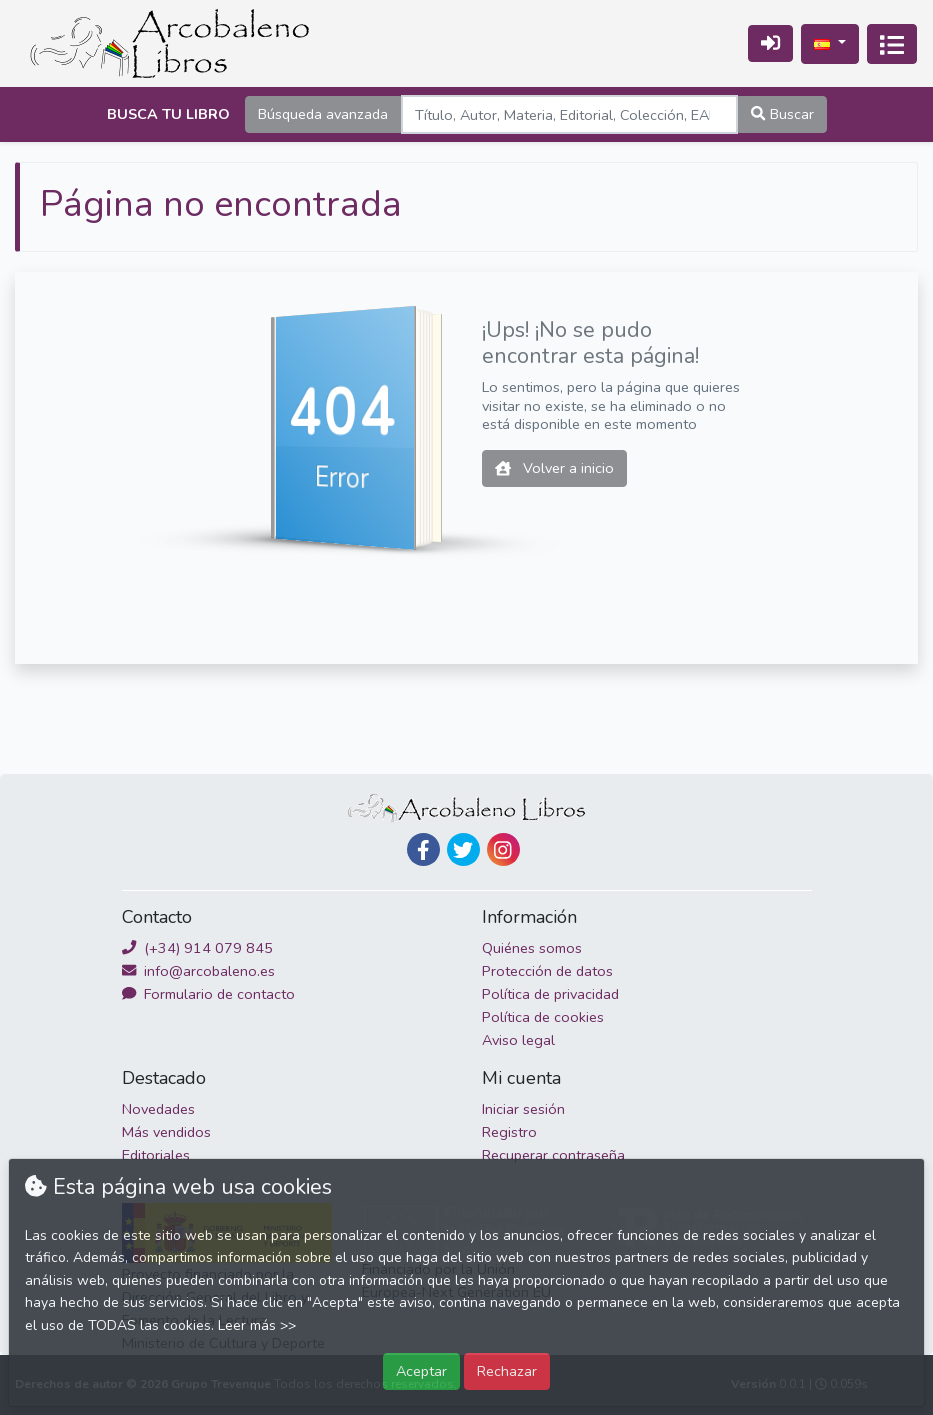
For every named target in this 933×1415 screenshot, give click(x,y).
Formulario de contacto (208, 994)
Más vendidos (166, 1132)
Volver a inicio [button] (554, 468)
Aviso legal (518, 1040)
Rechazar (507, 1371)
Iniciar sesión (523, 1109)
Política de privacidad (550, 994)
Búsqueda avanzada (323, 114)
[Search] (570, 114)
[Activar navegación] (892, 44)
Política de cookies (543, 1017)
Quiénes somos (532, 948)
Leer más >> (257, 1325)
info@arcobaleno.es (198, 971)
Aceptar (421, 1371)
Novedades (158, 1109)
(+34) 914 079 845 (197, 948)
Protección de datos (547, 971)
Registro (509, 1132)
